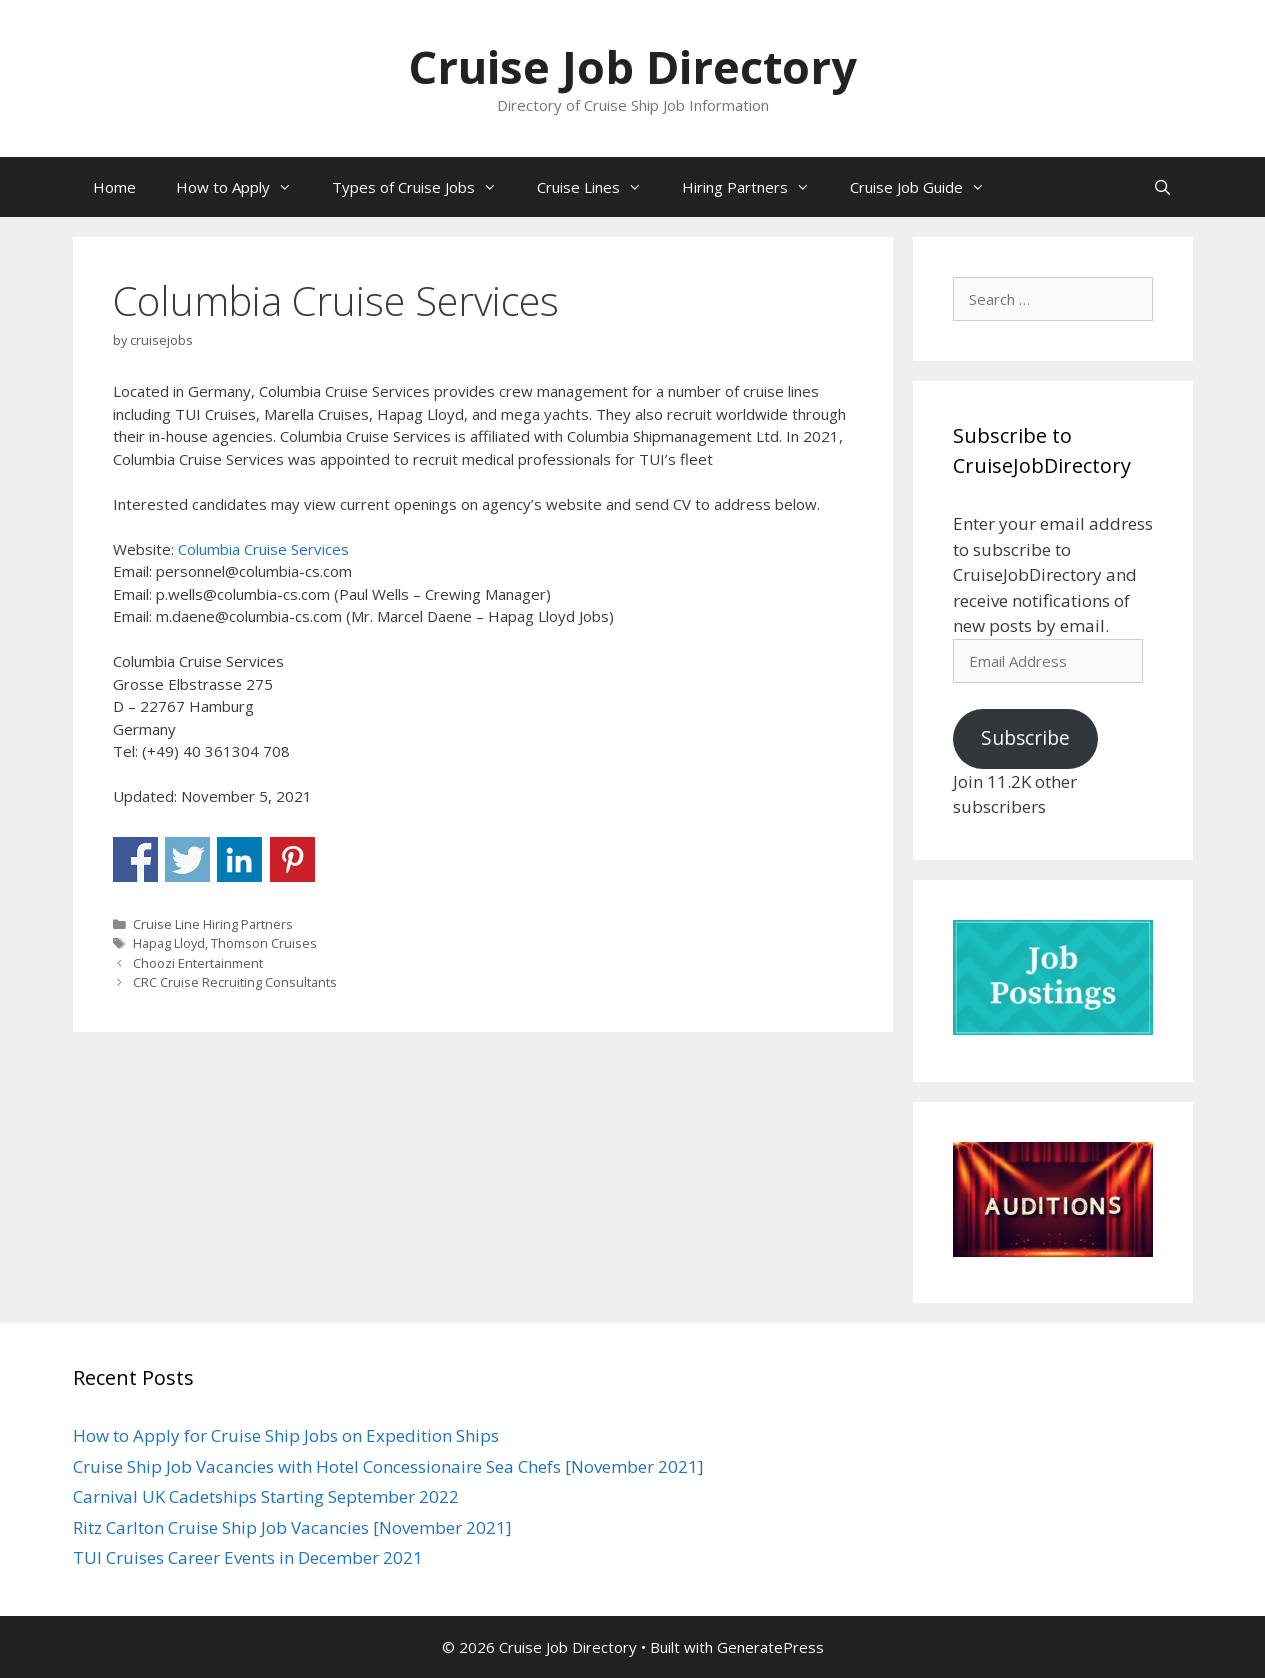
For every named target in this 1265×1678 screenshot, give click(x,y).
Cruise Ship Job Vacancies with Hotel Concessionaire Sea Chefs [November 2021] (388, 1466)
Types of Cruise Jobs (424, 187)
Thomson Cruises (264, 943)
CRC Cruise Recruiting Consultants (235, 982)
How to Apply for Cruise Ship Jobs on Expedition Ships (286, 1435)
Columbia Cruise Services (263, 549)
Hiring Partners (756, 187)
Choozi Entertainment (198, 963)
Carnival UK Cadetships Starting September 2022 (266, 1496)
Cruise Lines (599, 187)
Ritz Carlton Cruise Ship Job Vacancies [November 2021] (292, 1527)
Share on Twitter (187, 859)
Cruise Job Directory (632, 66)
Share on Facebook (135, 859)
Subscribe (1025, 738)
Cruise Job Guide (927, 187)
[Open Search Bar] (1162, 187)
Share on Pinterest (292, 859)
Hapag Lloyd (169, 943)
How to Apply (244, 187)
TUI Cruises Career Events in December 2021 (248, 1557)
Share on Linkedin (239, 859)
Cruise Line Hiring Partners (213, 924)
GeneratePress (770, 1647)
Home (114, 187)
